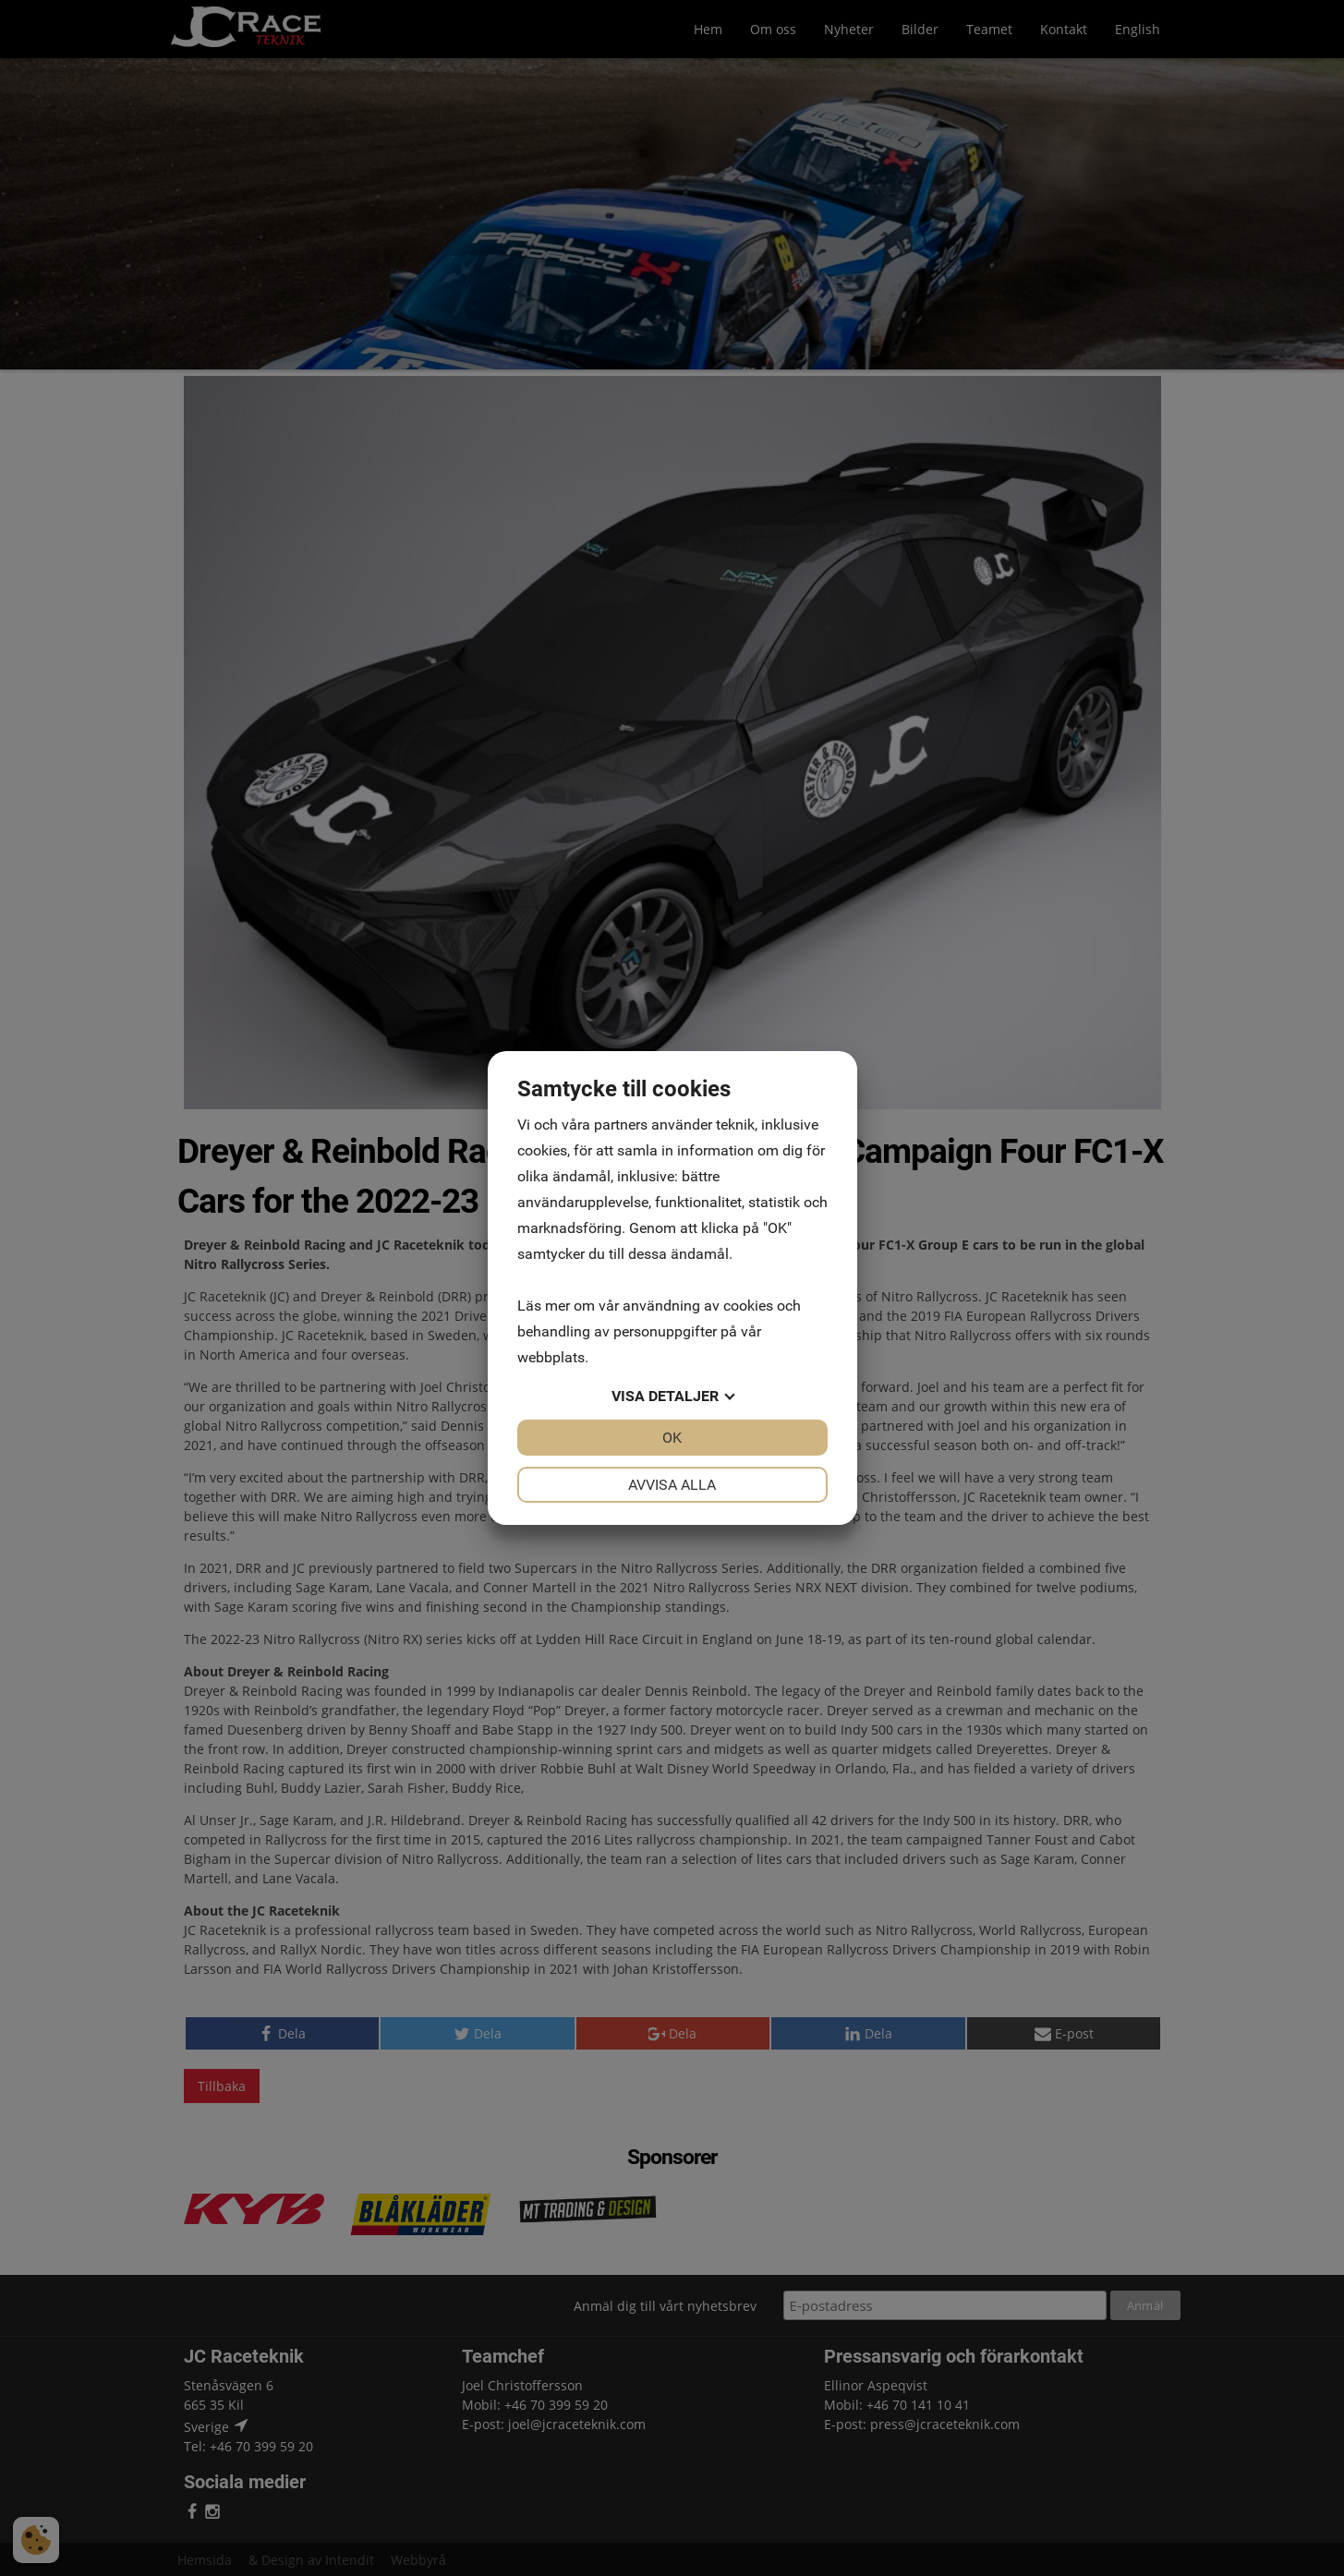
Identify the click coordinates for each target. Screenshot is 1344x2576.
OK (672, 1437)
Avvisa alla (672, 1485)
